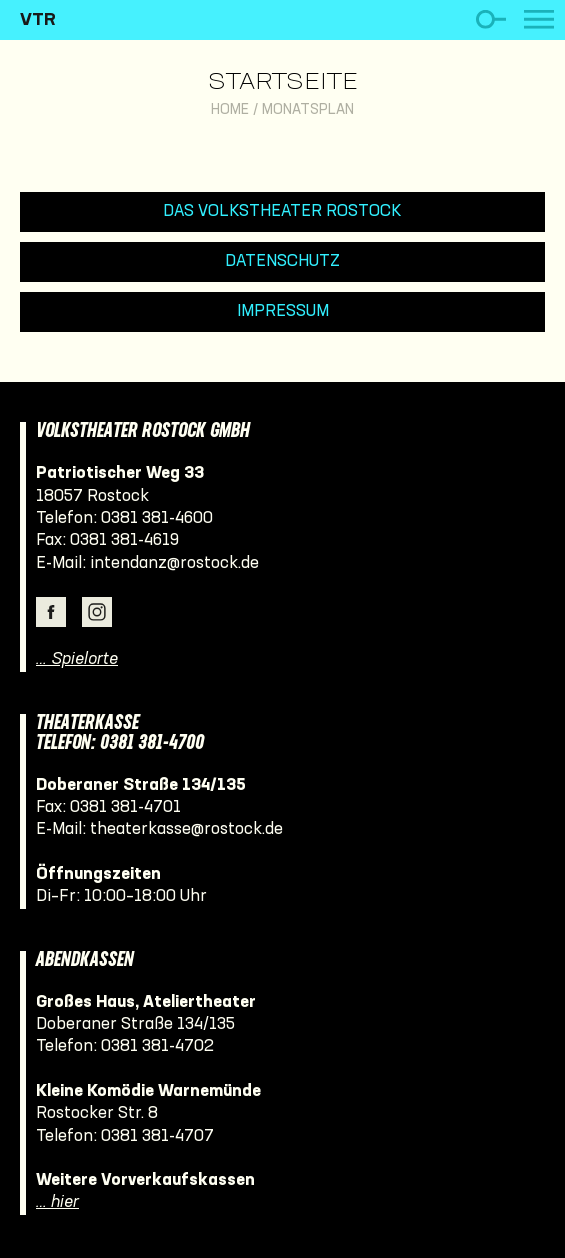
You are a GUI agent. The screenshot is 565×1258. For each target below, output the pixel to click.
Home (230, 110)
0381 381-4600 (157, 518)
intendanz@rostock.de (174, 563)
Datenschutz (282, 261)
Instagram (97, 612)
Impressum (283, 311)
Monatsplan (308, 110)
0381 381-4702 (157, 1046)
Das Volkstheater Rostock (282, 211)
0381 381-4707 (157, 1136)
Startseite (283, 83)
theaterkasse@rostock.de (186, 829)
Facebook (51, 612)
